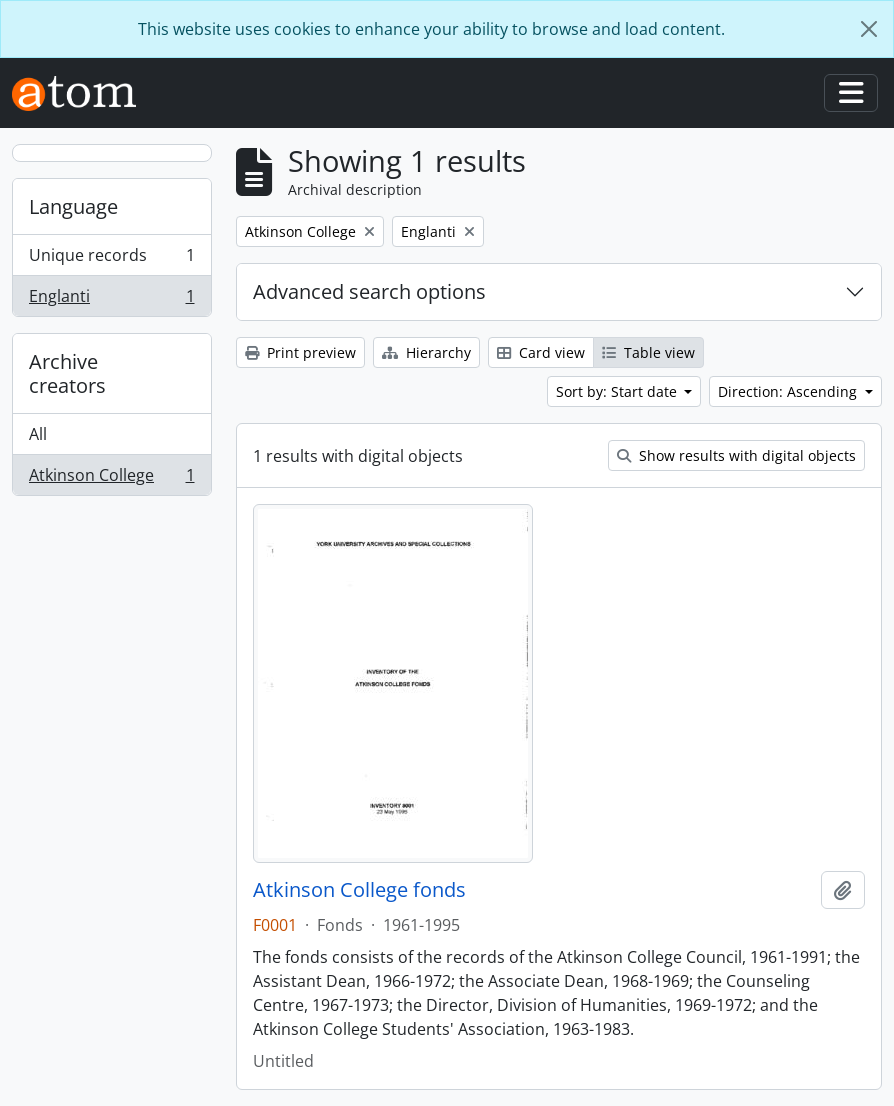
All (38, 434)
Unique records (111, 259)
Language (73, 206)
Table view (648, 352)
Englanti (111, 300)
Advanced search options (369, 291)
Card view (541, 352)
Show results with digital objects (736, 455)
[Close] (869, 29)
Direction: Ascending (789, 391)
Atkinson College (111, 479)
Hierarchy (426, 352)
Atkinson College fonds (359, 890)
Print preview (300, 352)
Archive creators (67, 373)
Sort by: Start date (618, 391)
